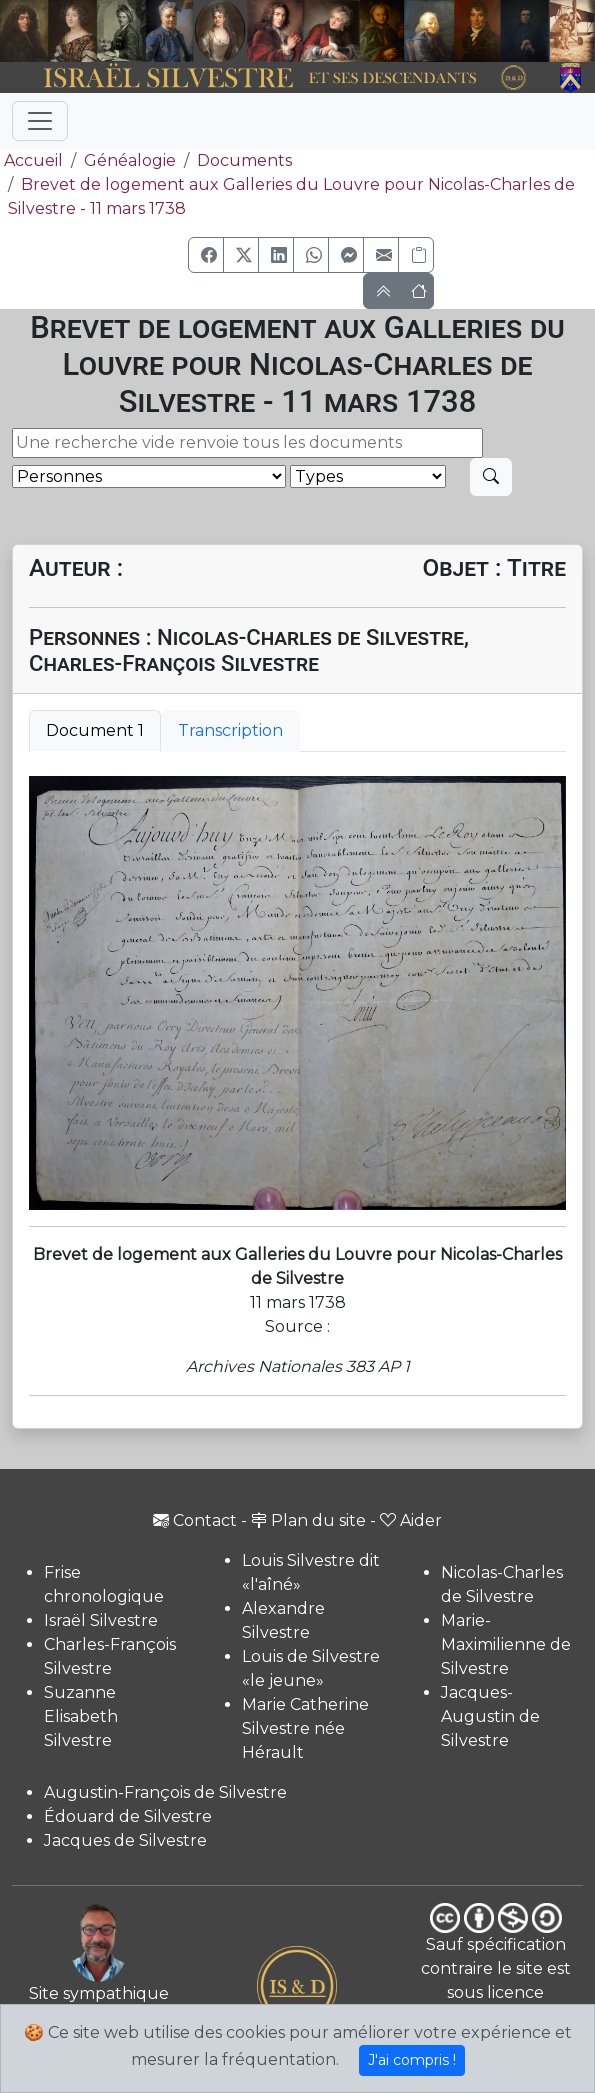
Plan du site (308, 1520)
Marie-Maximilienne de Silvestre (506, 1644)
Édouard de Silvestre (128, 1816)
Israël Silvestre (101, 1620)
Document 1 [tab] (95, 730)
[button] (206, 255)
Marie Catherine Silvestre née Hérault (305, 1728)
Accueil (31, 160)
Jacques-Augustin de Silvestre (490, 1716)
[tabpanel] (297, 993)
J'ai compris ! (412, 2060)
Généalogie (130, 160)
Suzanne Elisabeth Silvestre (81, 1716)
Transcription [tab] (230, 730)
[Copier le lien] (416, 255)
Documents (244, 160)
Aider (411, 1520)
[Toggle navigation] (40, 121)
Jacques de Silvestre (125, 1840)
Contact (195, 1520)
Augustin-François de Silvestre (165, 1792)
